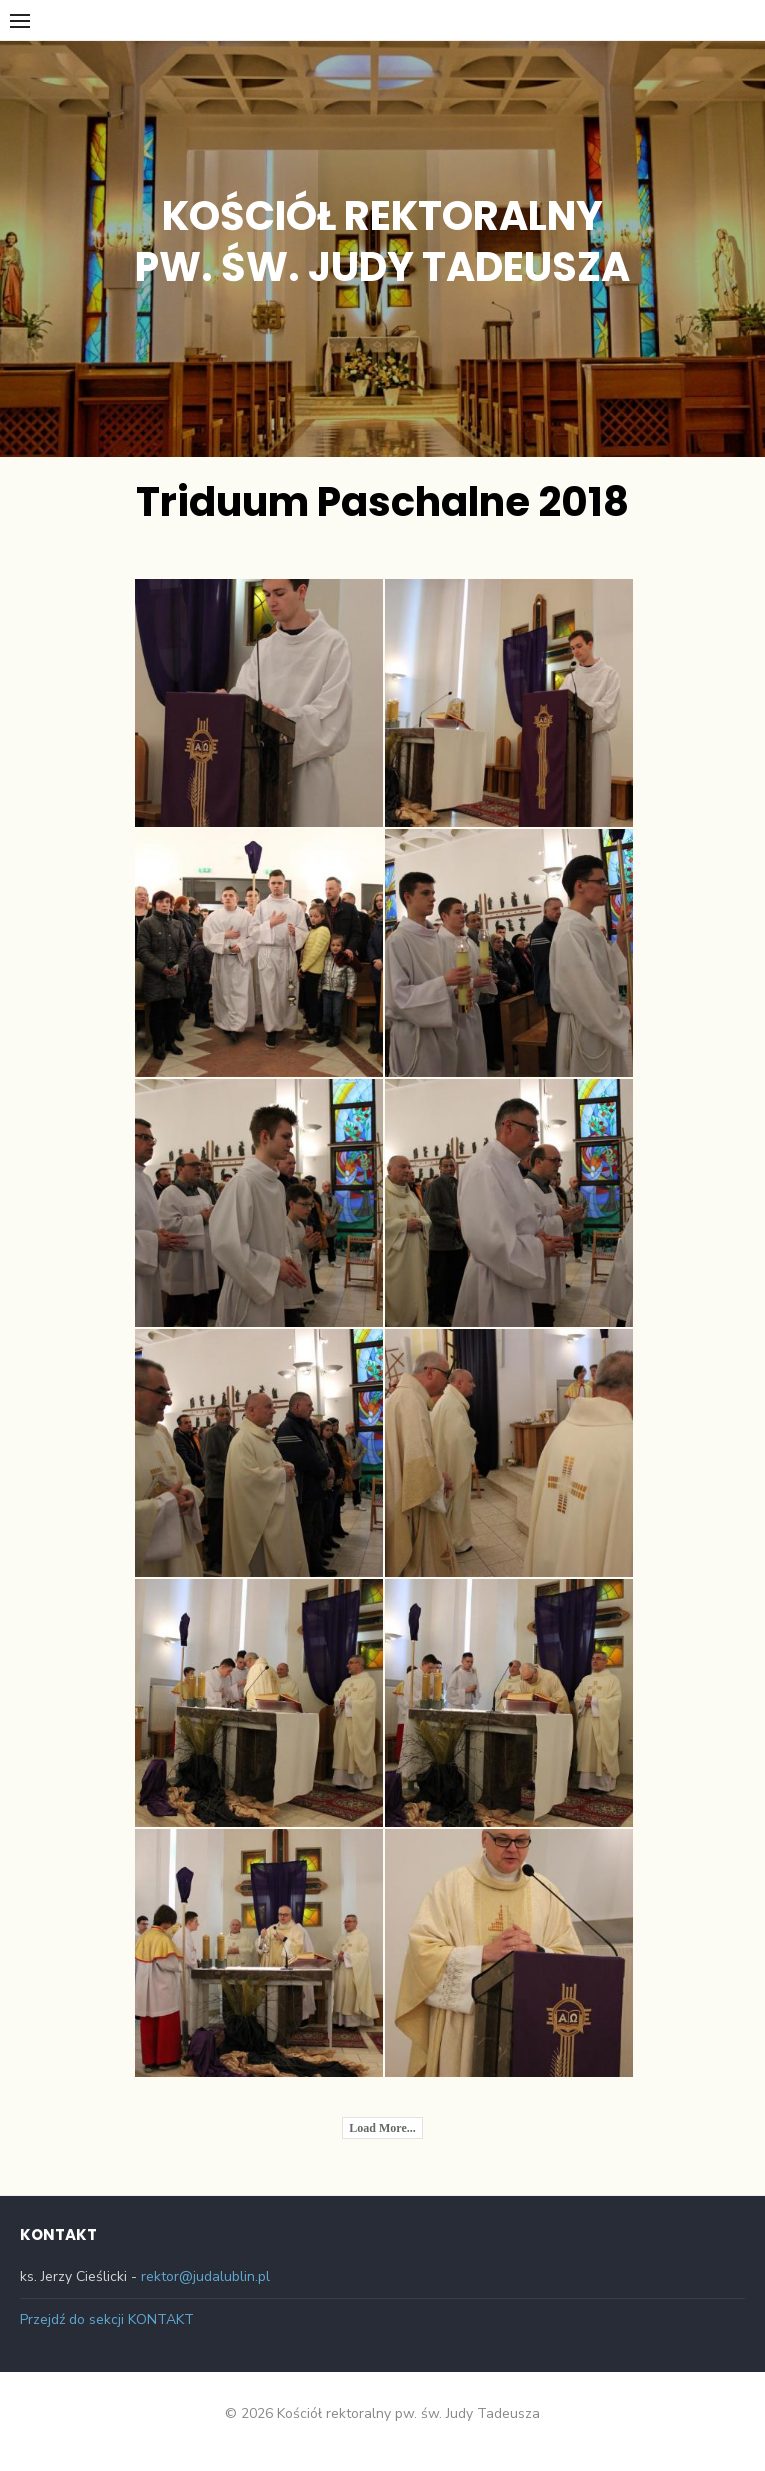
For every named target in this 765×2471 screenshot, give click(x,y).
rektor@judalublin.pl (205, 2276)
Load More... (382, 2128)
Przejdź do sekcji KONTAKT (107, 2319)
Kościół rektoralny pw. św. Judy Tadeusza (382, 242)
